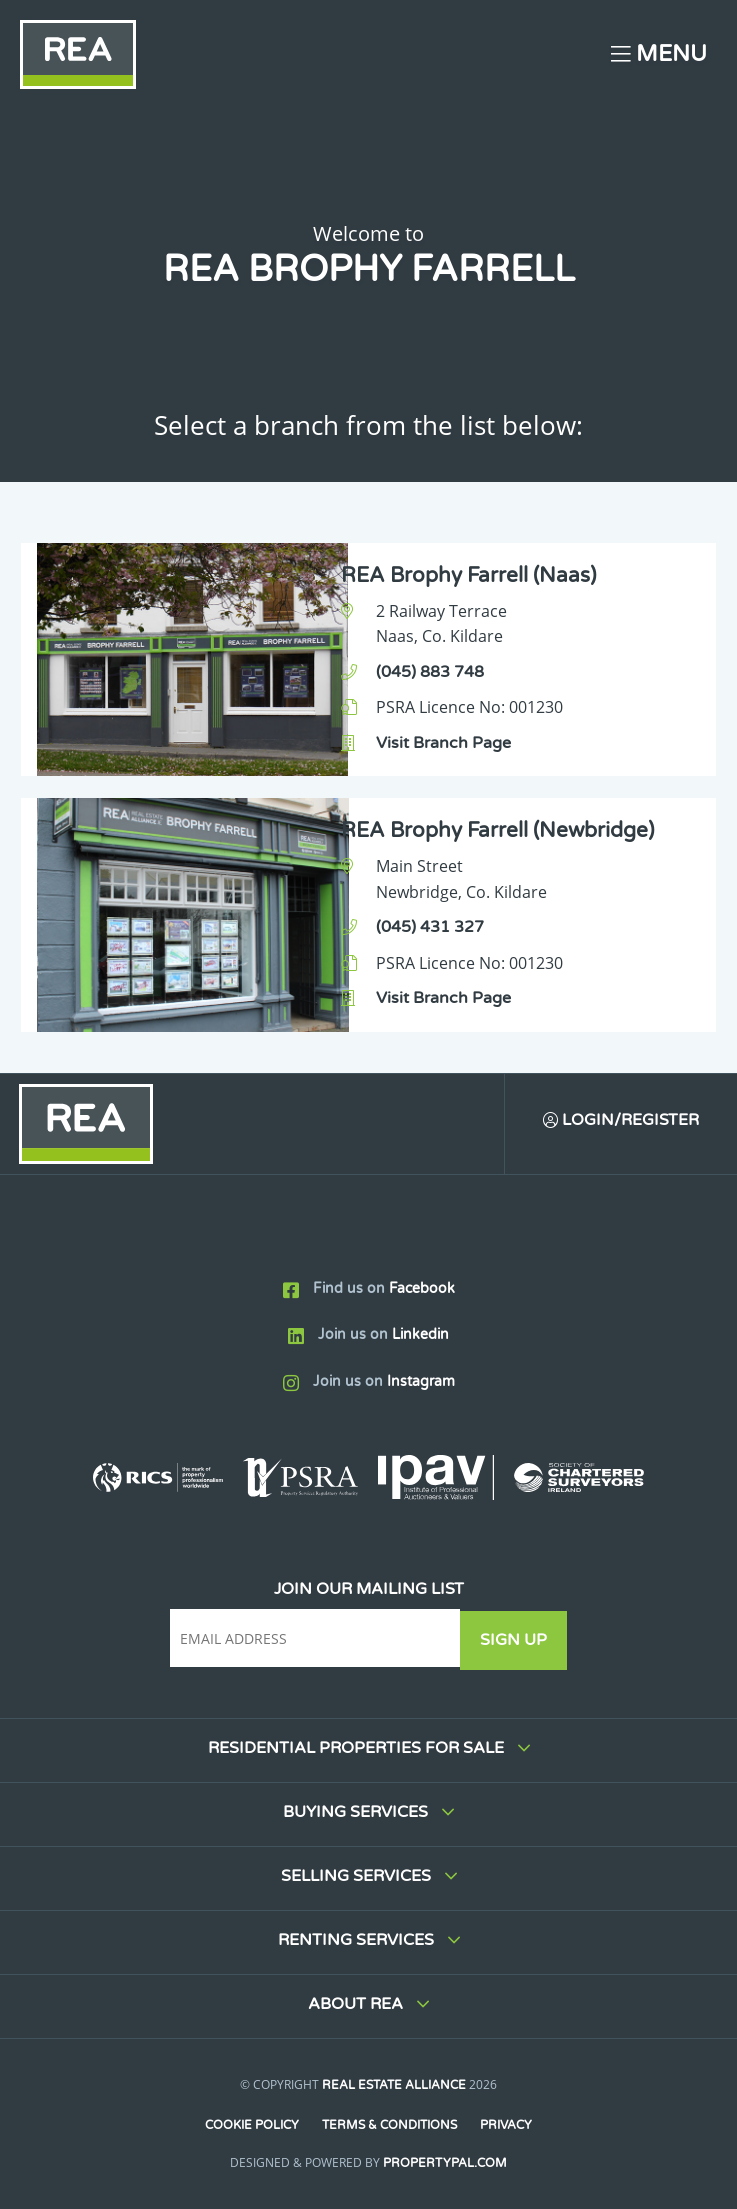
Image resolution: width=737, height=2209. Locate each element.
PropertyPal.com (445, 2163)
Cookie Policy (251, 2125)
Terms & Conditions (389, 2125)
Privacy (507, 2125)
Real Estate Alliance (394, 2086)
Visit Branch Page (443, 743)
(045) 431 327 (430, 927)
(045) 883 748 (430, 672)
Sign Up (516, 1640)
